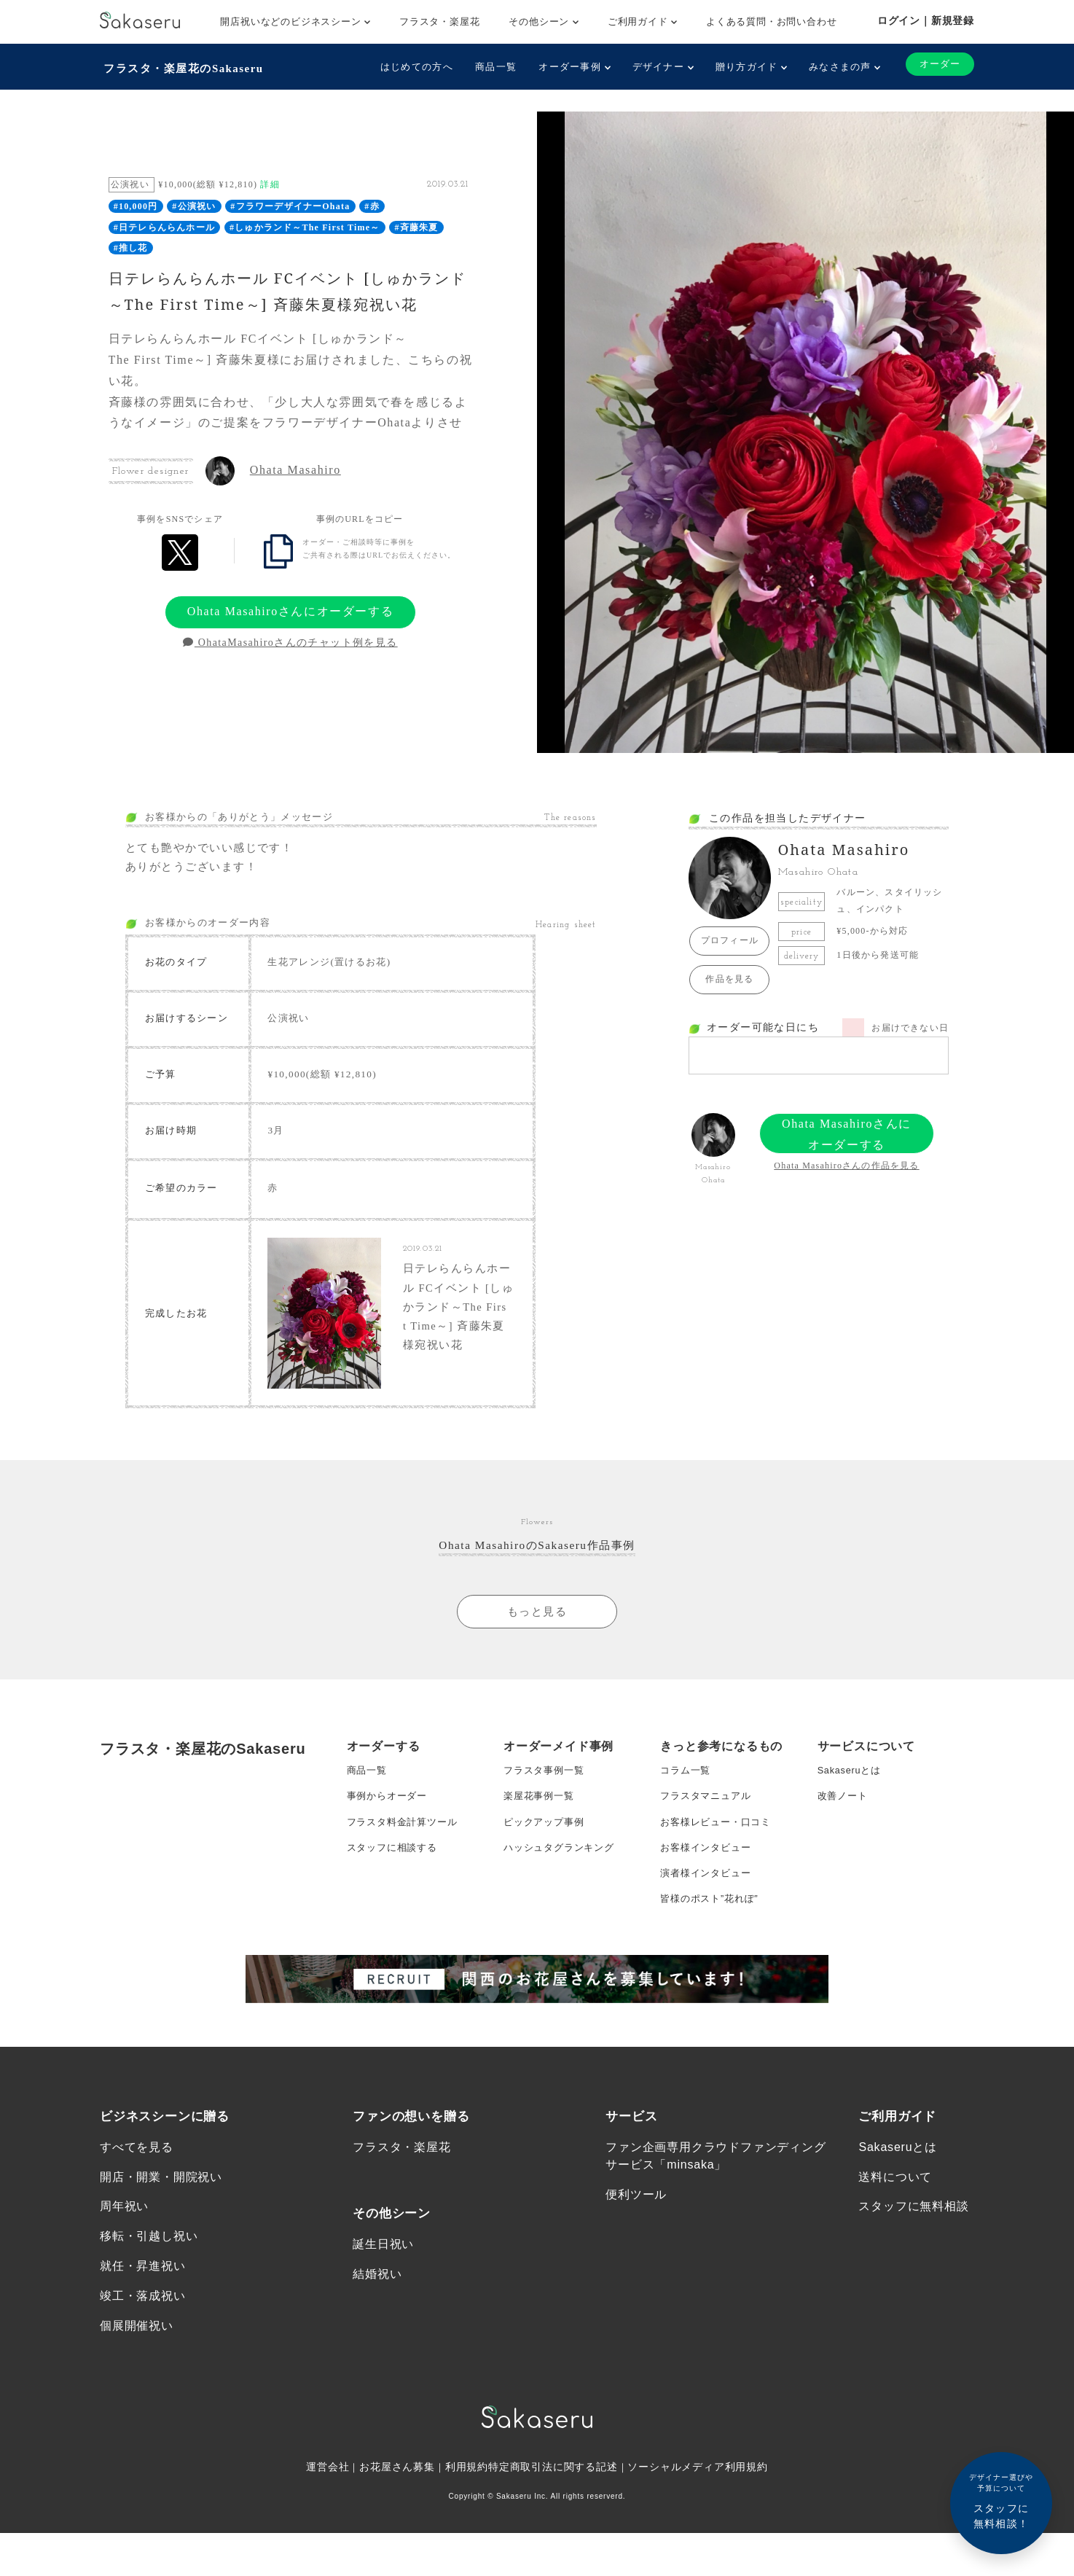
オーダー (937, 64)
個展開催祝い (136, 2411)
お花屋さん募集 (397, 2554)
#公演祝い (194, 203)
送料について (895, 2254)
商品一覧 (490, 66)
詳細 (269, 181)
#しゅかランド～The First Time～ (305, 224)
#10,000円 (136, 203)
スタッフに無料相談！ (1001, 2500)
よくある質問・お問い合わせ (771, 21)
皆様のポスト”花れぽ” (712, 1970)
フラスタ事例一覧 (546, 1824)
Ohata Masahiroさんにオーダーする (290, 607)
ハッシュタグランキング (562, 1912)
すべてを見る (136, 2222)
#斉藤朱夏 (416, 224)
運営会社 (326, 2554)
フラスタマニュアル (708, 1853)
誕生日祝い (383, 2322)
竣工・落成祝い (143, 2379)
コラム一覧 (687, 1824)
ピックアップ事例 (546, 1883)
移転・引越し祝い (148, 2317)
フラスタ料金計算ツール (406, 1883)
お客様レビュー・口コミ (719, 1883)
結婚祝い (377, 2354)
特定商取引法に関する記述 (553, 2554)
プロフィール (730, 937)
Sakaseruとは (852, 1824)
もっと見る (537, 1663)
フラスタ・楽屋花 (439, 21)
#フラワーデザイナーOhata (290, 203)
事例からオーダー (390, 1853)
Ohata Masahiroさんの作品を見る (846, 1162)
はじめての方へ (411, 66)
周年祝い (124, 2285)
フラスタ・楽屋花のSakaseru (185, 66)
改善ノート (844, 1853)
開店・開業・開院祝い (161, 2254)
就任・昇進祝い (143, 2348)
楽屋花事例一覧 (541, 1853)
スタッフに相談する (395, 1912)
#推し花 (131, 244)
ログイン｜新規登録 (925, 20)
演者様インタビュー (708, 1941)
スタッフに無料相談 (913, 2285)
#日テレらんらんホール (164, 224)
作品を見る (729, 975)
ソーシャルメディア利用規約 (699, 2554)
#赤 (371, 203)
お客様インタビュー (708, 1912)
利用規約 (466, 2554)
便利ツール (636, 2271)
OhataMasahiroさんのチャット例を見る (290, 638)
